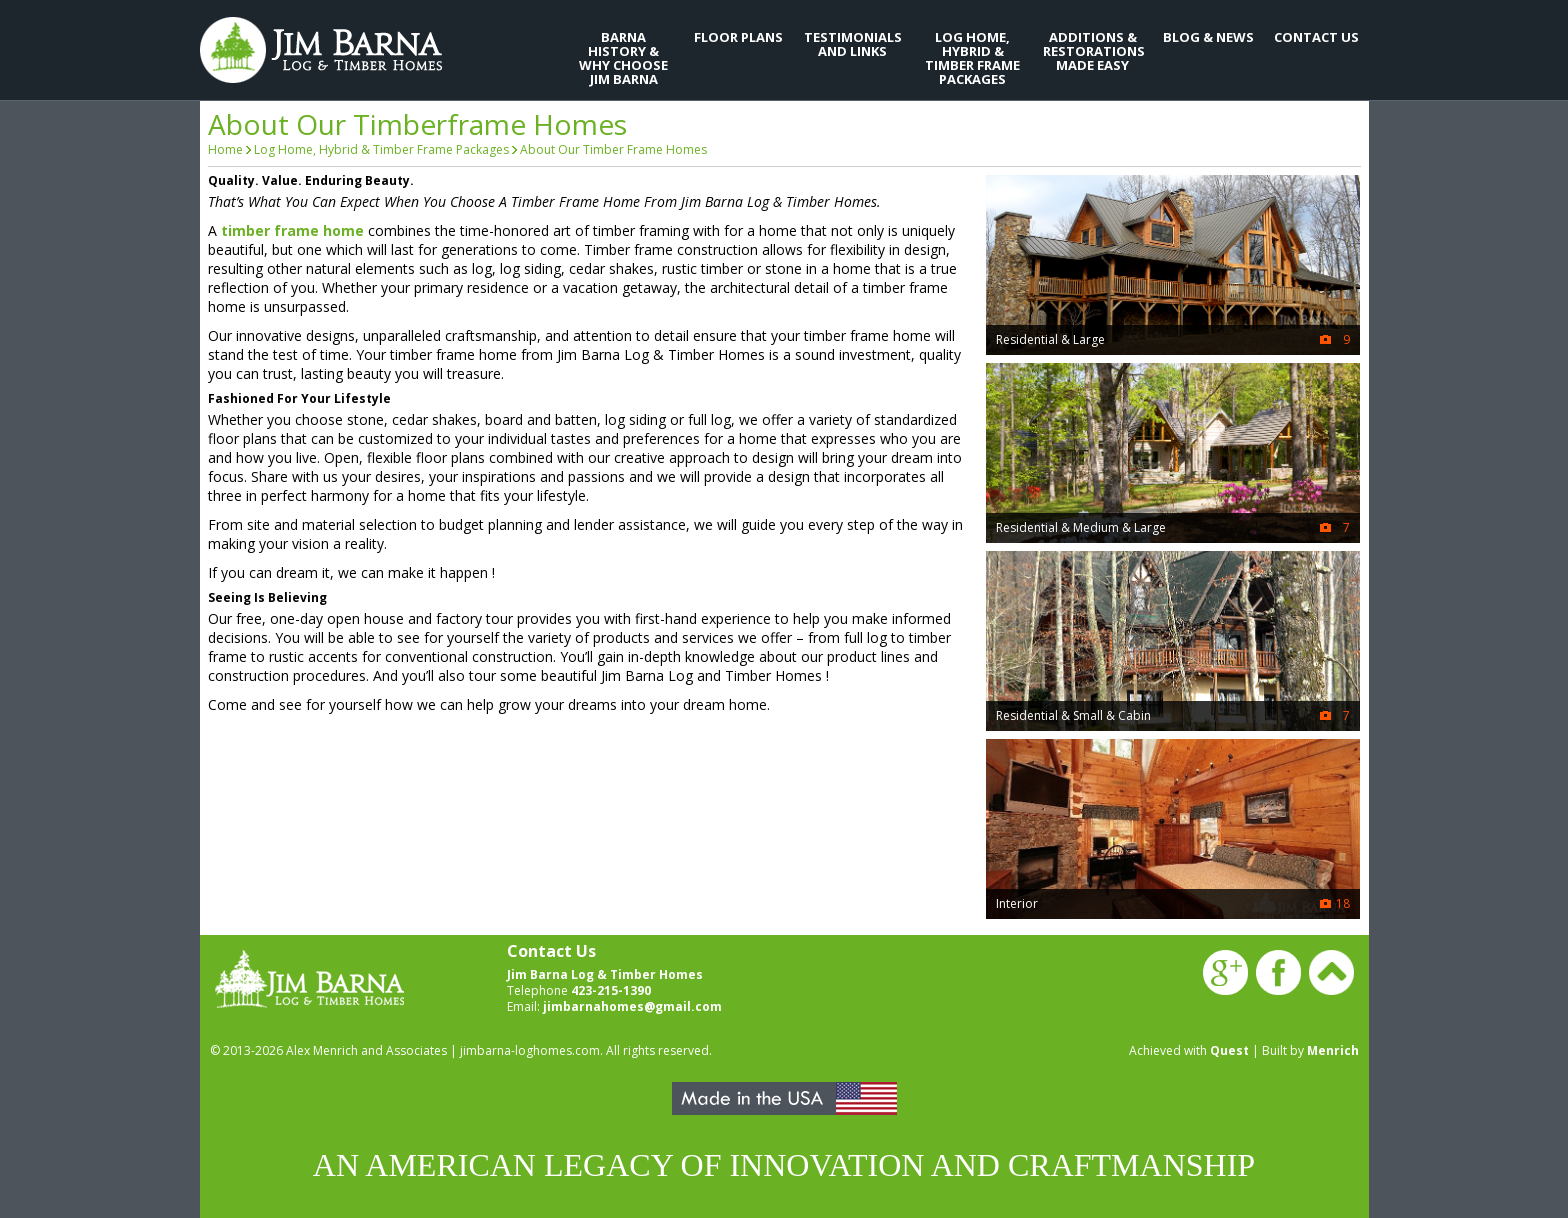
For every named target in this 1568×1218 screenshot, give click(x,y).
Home (225, 149)
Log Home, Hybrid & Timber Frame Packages (972, 58)
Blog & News (1208, 37)
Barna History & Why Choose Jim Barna (623, 58)
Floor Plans (738, 37)
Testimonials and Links (853, 44)
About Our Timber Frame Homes (613, 149)
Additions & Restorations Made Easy (1093, 51)
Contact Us (1316, 37)
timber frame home (292, 230)
